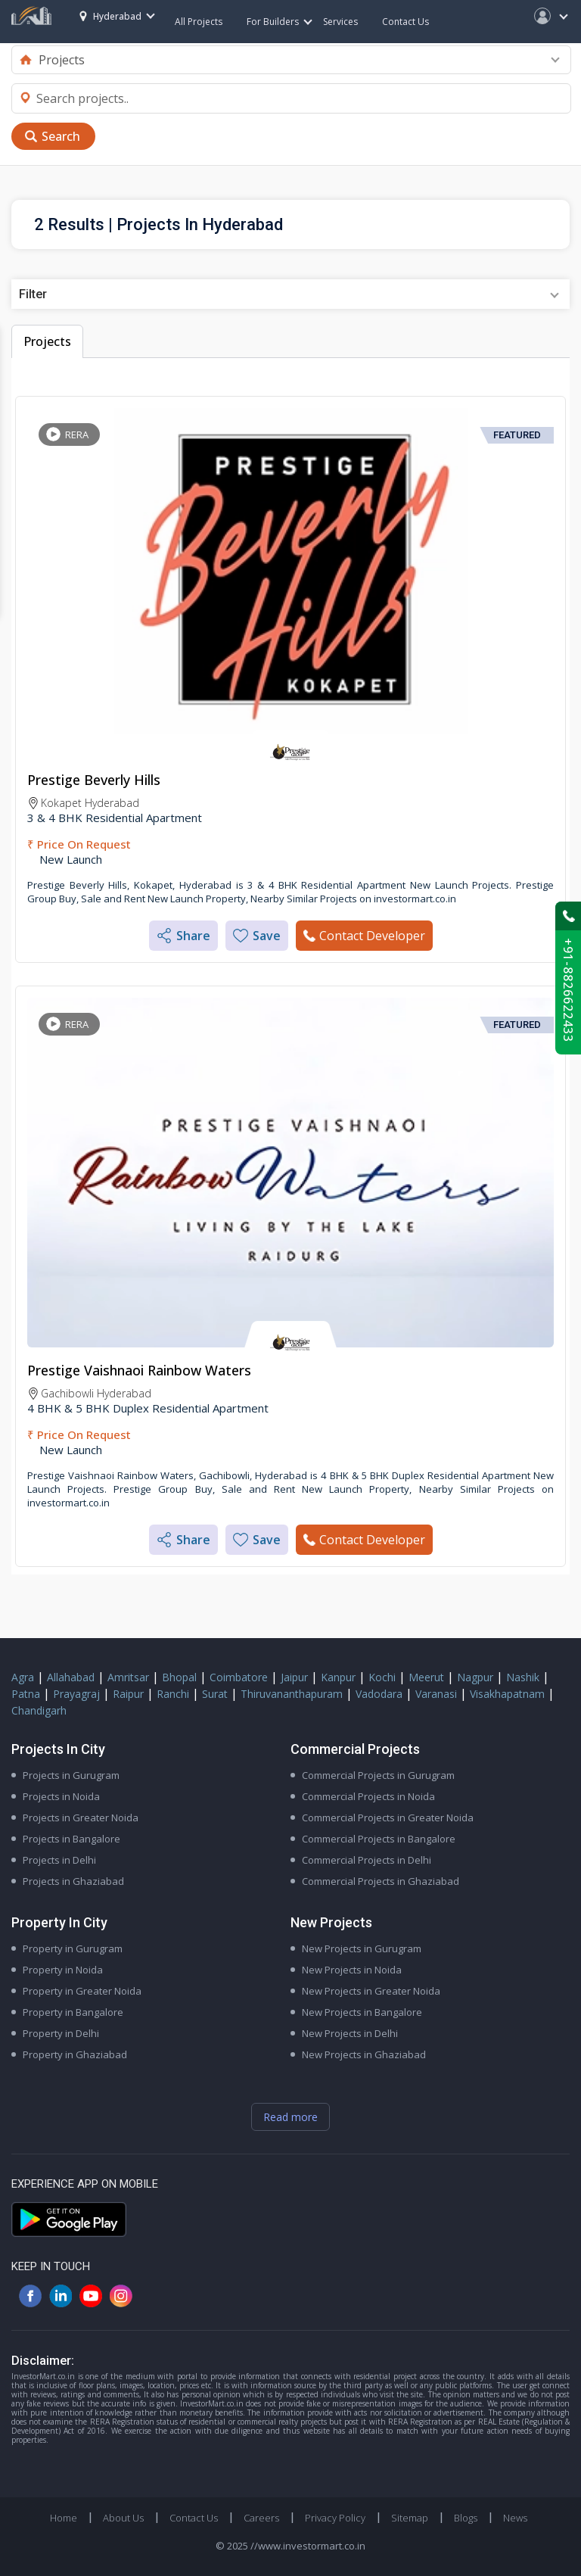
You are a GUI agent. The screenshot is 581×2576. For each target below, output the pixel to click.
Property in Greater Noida (82, 1991)
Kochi (382, 1677)
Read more (290, 2117)
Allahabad (71, 1677)
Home (63, 2518)
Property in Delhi (61, 2033)
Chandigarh (39, 1710)
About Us (123, 2518)
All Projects (198, 21)
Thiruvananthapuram (292, 1694)
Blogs (465, 2518)
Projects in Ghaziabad (73, 1881)
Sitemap (409, 2518)
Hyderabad (110, 16)
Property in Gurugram (73, 1948)
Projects (47, 341)
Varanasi (436, 1694)
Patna (25, 1694)
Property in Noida (63, 1969)
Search (61, 136)
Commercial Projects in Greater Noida (388, 1817)
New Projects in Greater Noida (371, 1991)
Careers (261, 2518)
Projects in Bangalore (71, 1839)
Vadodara (379, 1694)
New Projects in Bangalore (362, 2012)
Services (340, 21)
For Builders (279, 21)
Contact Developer (364, 935)
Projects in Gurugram (71, 1775)
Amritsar (128, 1677)
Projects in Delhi (59, 1860)
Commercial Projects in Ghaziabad (380, 1881)
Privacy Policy (335, 2518)
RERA (77, 434)
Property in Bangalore (73, 2012)
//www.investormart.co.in (307, 2546)
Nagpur (475, 1677)
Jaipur (294, 1677)
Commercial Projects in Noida (368, 1796)
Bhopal (179, 1677)
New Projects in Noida (352, 1969)
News (515, 2518)
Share (183, 935)
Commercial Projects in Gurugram (378, 1775)
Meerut (426, 1677)
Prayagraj (76, 1694)
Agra (22, 1677)
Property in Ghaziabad (75, 2054)
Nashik (522, 1677)
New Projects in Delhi (350, 2033)
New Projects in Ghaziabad (364, 2054)
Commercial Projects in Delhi (366, 1860)
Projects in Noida (61, 1796)
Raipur (128, 1694)
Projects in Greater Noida (80, 1817)
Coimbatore (239, 1677)
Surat (215, 1694)
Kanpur (338, 1677)
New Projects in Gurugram (361, 1948)
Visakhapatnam (507, 1694)
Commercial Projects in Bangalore (378, 1839)
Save (257, 935)
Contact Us (405, 21)
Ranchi (173, 1694)
